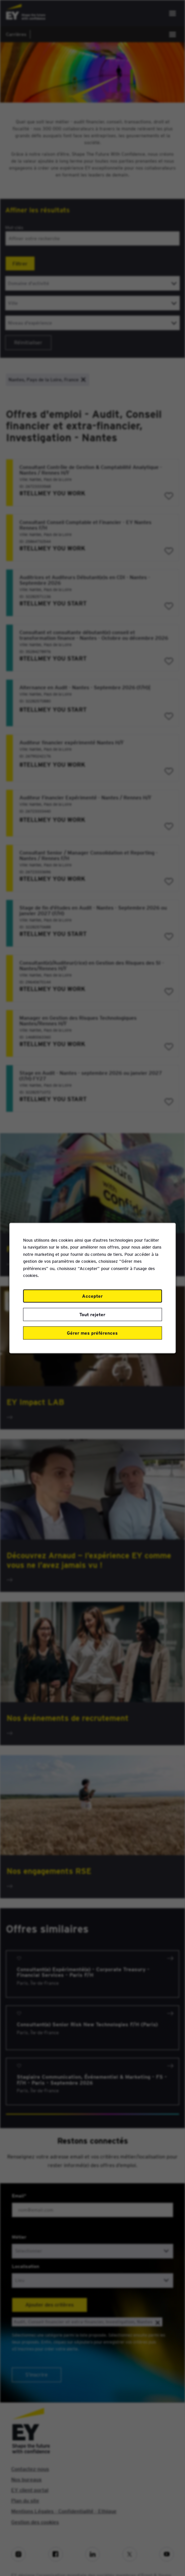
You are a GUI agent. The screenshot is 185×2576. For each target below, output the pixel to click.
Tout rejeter (92, 1314)
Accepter (92, 1295)
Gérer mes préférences (92, 1332)
